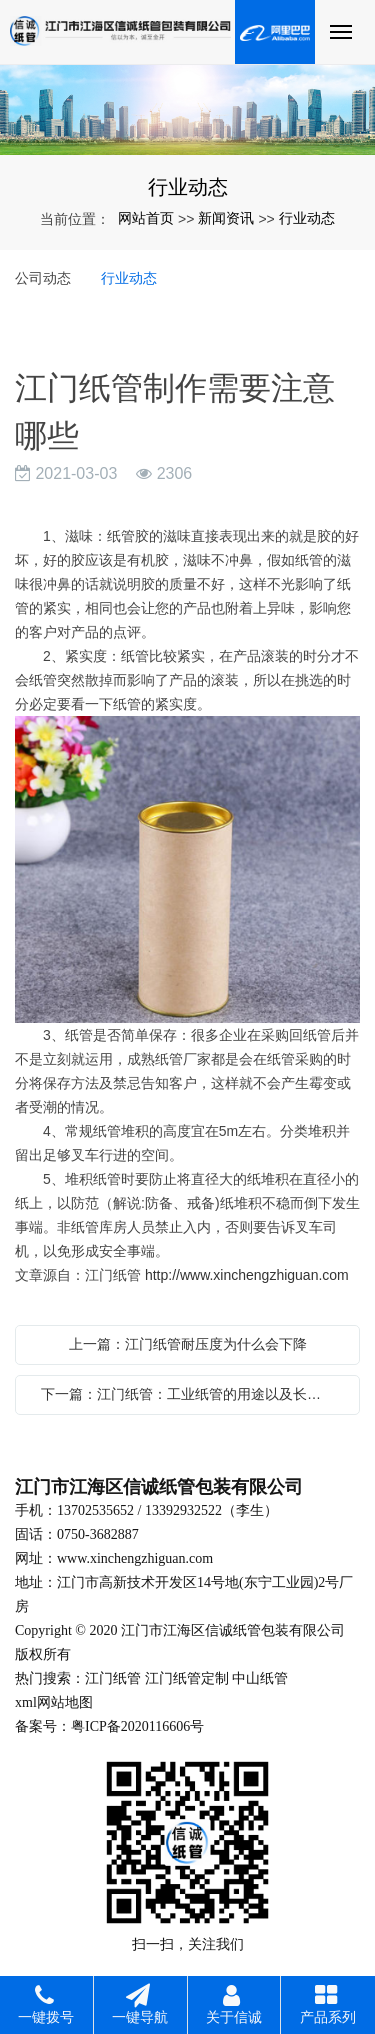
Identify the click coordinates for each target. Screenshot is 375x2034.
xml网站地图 (54, 1702)
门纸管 (120, 1678)
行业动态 (307, 218)
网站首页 (146, 218)
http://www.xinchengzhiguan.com (247, 1275)
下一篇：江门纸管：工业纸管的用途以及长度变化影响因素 (192, 1394)
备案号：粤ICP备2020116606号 (109, 1726)
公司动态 (43, 278)
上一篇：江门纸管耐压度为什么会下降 (188, 1344)
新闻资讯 (226, 218)
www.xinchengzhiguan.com (135, 1558)
